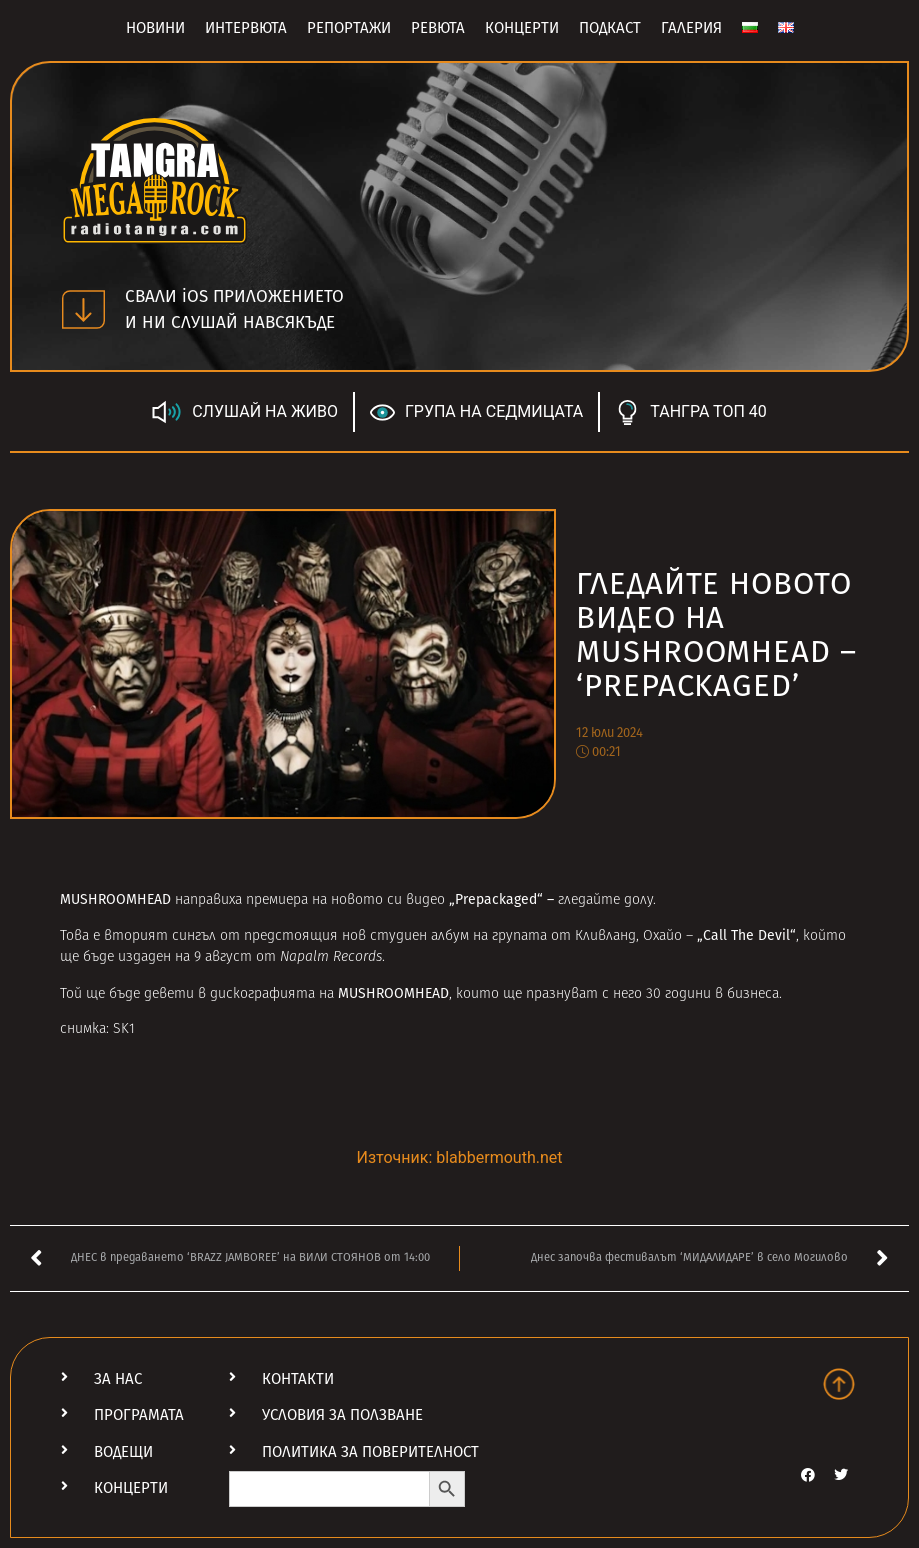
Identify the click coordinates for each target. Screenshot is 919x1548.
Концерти (522, 28)
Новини (155, 28)
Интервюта (246, 28)
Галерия (691, 28)
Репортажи (349, 28)
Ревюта (438, 28)
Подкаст (610, 28)
